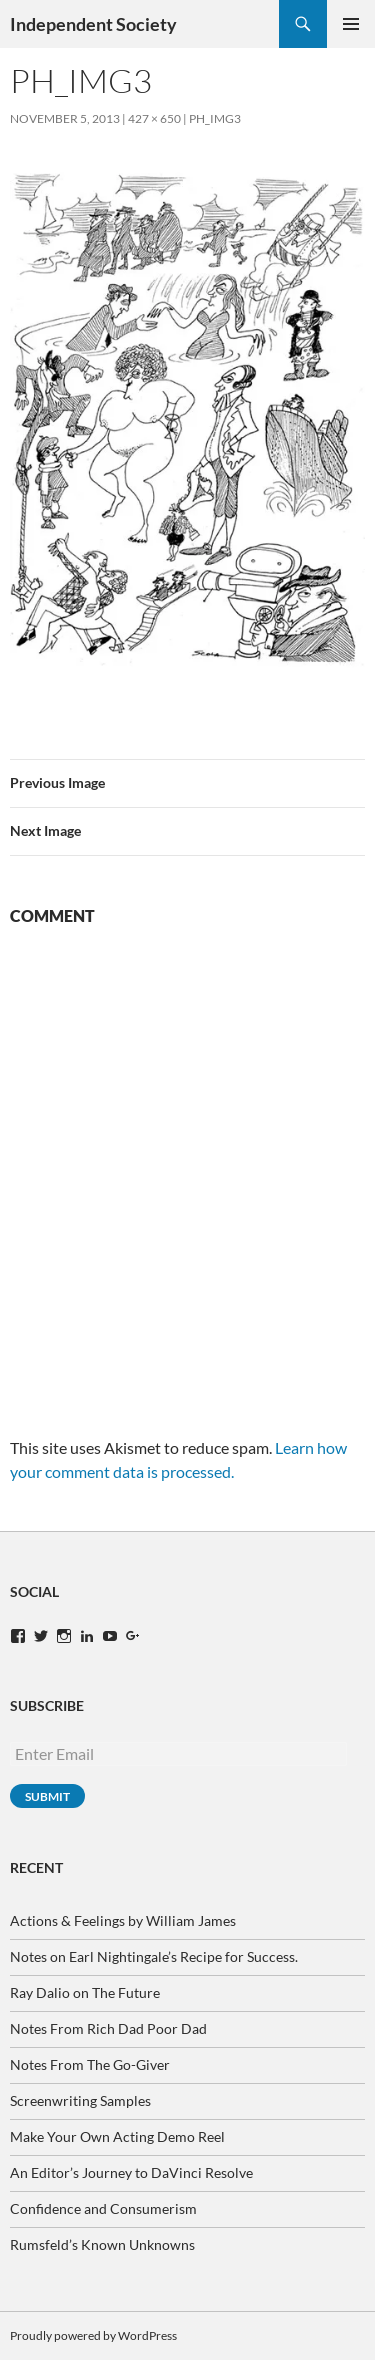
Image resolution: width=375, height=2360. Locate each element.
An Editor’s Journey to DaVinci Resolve (131, 2172)
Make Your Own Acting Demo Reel (117, 2136)
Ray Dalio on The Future (85, 1992)
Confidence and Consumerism (103, 2208)
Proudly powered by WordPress (93, 2335)
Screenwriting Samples (80, 2100)
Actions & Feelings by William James (123, 1920)
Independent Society (93, 24)
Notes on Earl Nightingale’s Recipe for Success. (154, 1956)
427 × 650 (154, 118)
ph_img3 (215, 118)
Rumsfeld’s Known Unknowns (102, 2244)
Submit (47, 1796)
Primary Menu (351, 24)
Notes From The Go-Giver (90, 2064)
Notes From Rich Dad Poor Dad (108, 2028)
